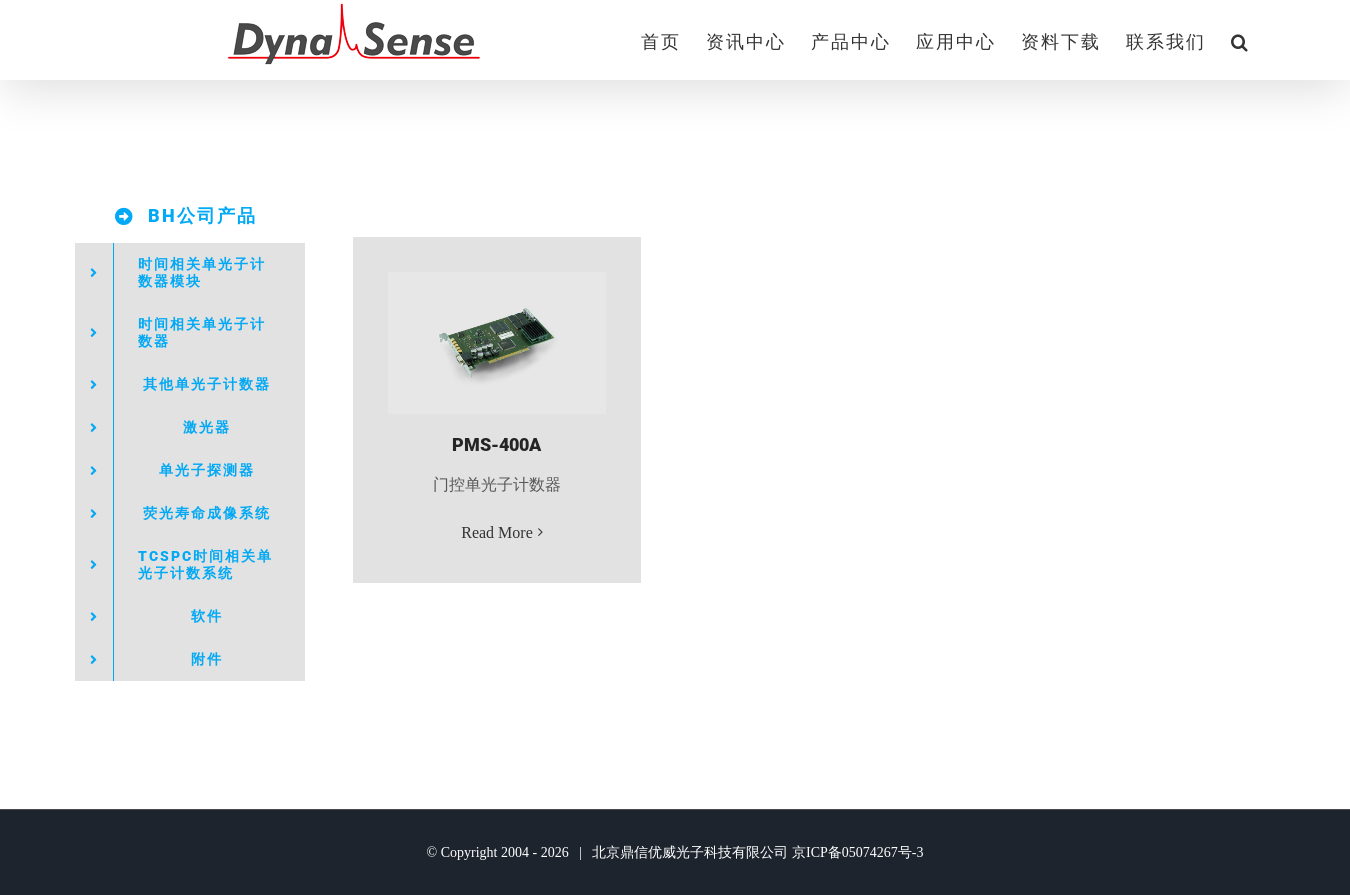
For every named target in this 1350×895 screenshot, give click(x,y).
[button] (1240, 40)
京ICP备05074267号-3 (857, 852)
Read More (497, 532)
